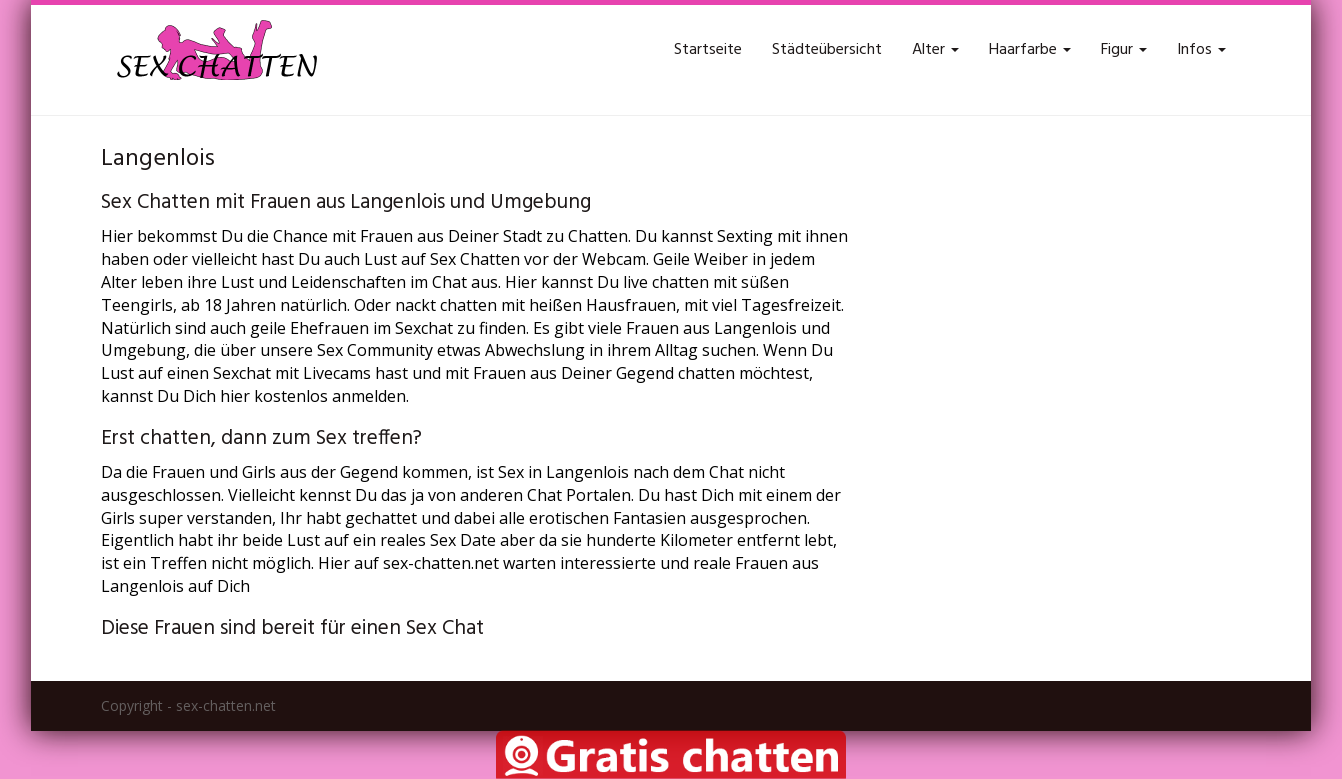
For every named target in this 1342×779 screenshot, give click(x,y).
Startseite (708, 50)
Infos (1201, 50)
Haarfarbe (1030, 50)
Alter (935, 50)
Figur (1124, 50)
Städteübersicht (827, 50)
